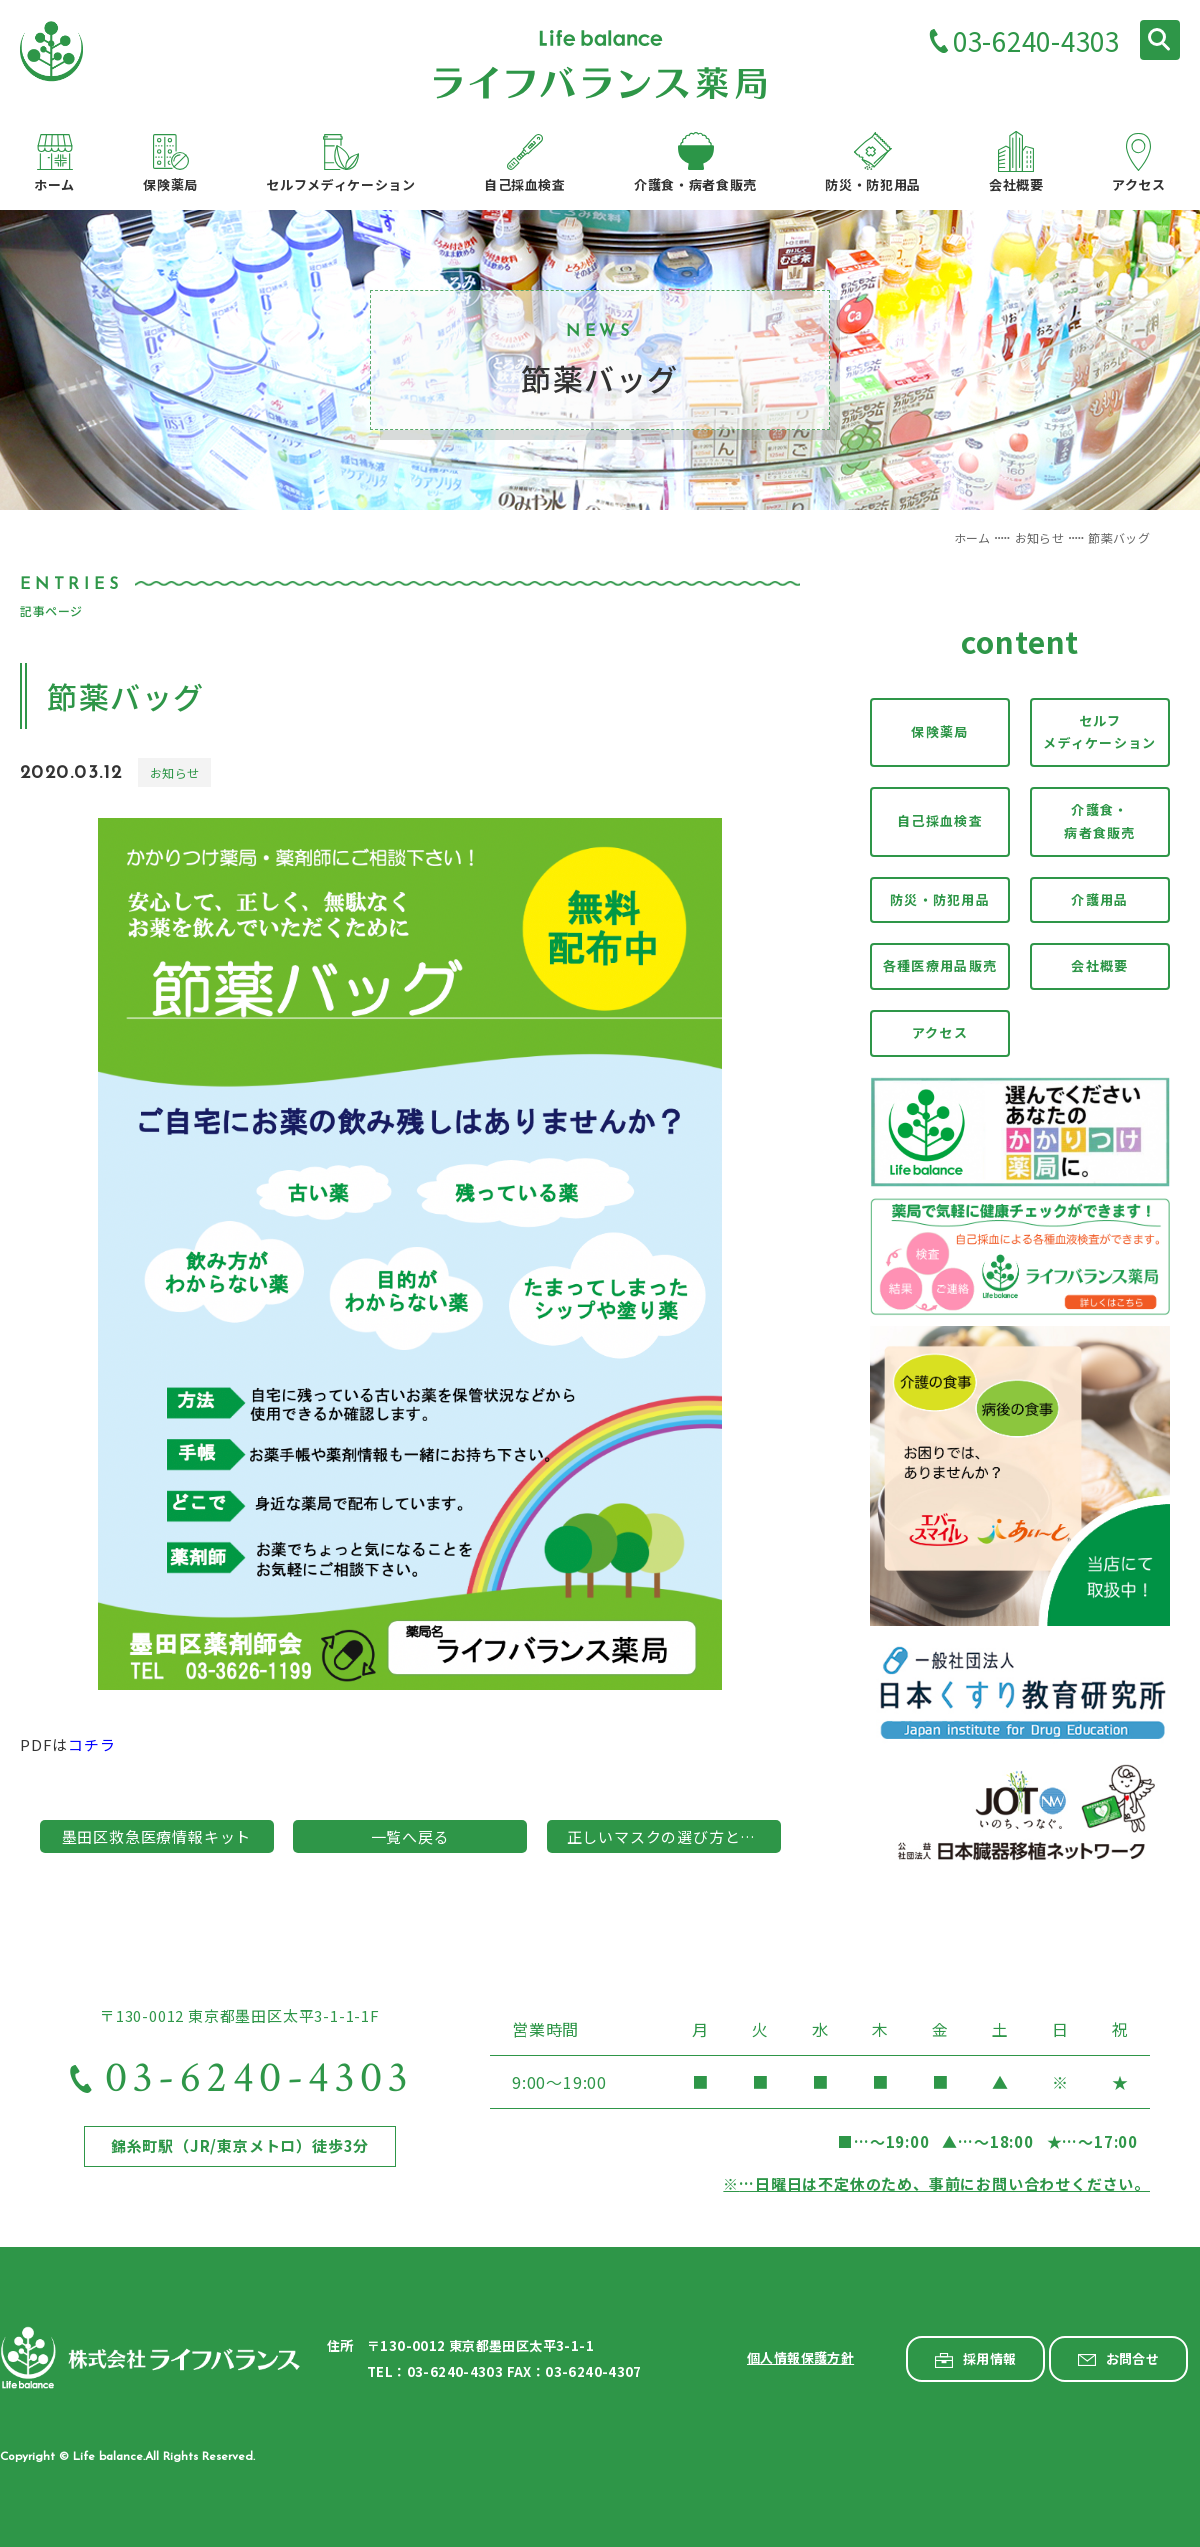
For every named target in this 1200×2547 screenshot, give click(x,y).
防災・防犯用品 (940, 899)
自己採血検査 (940, 820)
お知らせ (1039, 537)
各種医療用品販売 (940, 965)
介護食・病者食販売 (1100, 821)
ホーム (972, 537)
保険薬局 (939, 731)
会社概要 (1099, 965)
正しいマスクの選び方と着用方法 (674, 1836)
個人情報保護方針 (800, 2357)
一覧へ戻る (410, 1836)
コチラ (91, 1744)
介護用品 (1099, 899)
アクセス (940, 1032)
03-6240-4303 (1036, 42)
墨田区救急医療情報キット (157, 1836)
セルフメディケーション (1099, 732)
